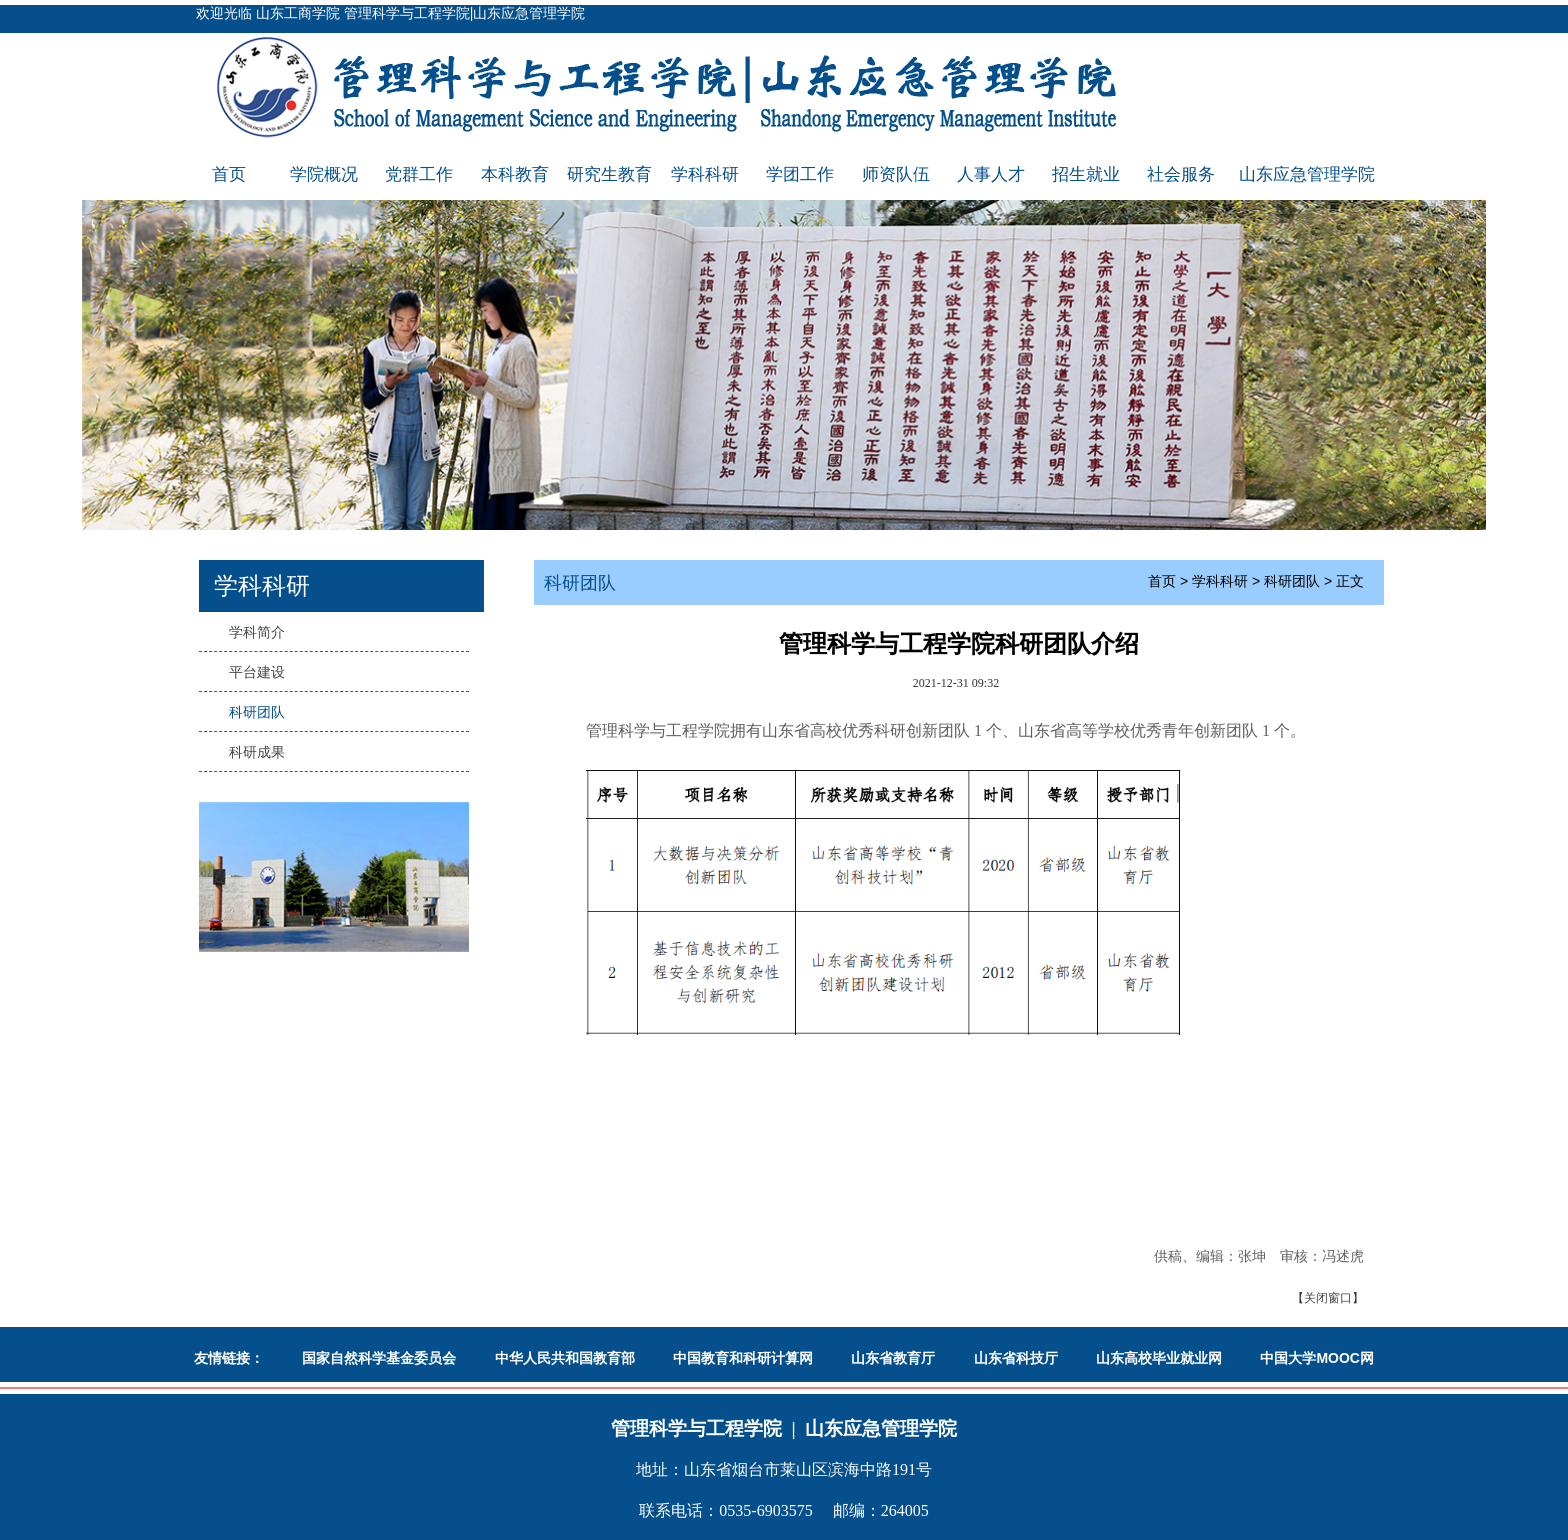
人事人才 (991, 174)
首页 (229, 174)
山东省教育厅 (893, 1358)
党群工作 (419, 174)
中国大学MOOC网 (1317, 1358)
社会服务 (1181, 174)
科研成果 (257, 752)
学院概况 (324, 174)
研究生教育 (609, 174)
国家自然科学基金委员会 (379, 1358)
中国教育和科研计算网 (743, 1358)
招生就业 (1086, 174)
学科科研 (705, 174)
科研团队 (257, 712)
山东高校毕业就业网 (1159, 1358)
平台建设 (257, 672)
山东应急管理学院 (1307, 174)
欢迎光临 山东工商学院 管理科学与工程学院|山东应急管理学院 (390, 13)
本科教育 (515, 174)
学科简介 (257, 632)
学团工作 (800, 174)
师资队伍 (896, 174)
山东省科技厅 (1016, 1358)
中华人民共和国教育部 (565, 1358)
